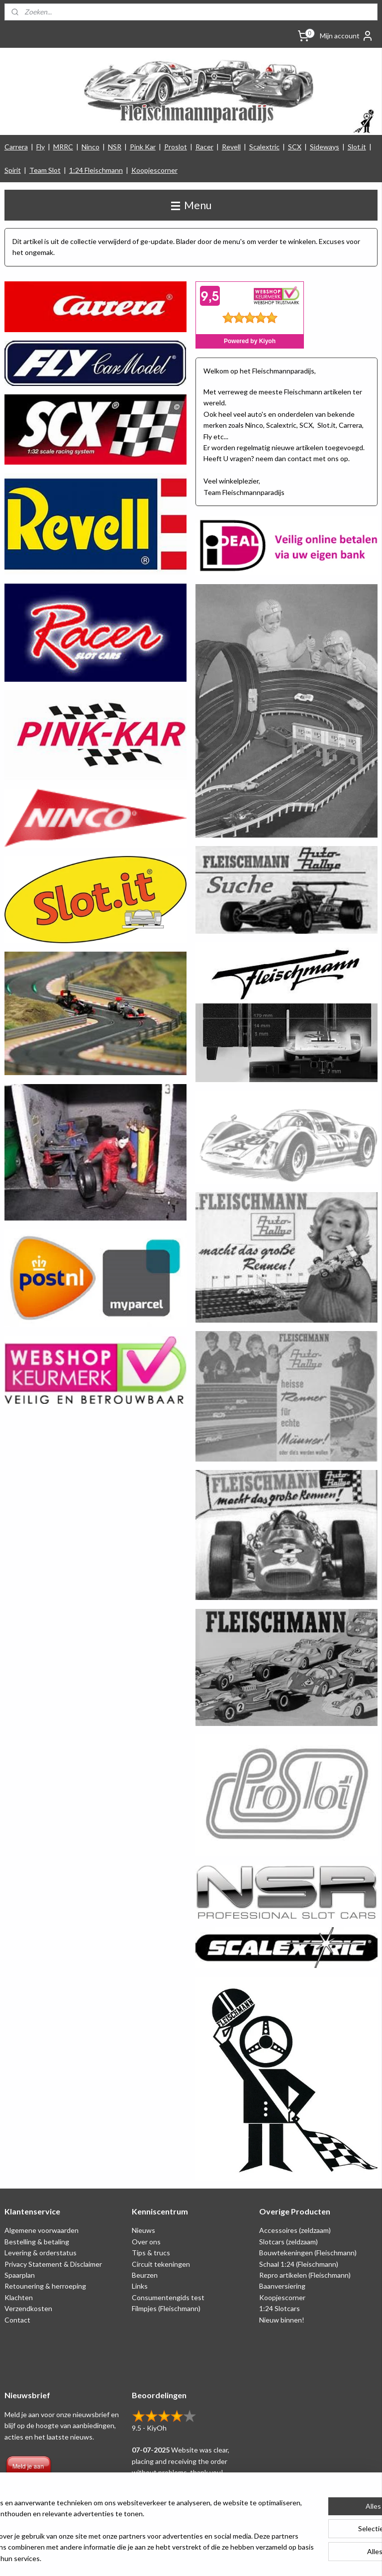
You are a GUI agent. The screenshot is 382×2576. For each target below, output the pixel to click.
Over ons (146, 2241)
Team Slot (45, 170)
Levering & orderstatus (40, 2252)
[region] (125, 2525)
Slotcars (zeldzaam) (288, 2241)
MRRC (63, 146)
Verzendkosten (28, 2308)
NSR (114, 146)
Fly (40, 146)
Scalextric (264, 146)
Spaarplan (19, 2275)
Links (140, 2286)
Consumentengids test (168, 2297)
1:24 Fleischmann (96, 170)
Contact (17, 2320)
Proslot (175, 146)
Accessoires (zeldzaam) (295, 2230)
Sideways (324, 146)
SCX (294, 146)
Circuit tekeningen (161, 2264)
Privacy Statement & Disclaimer (53, 2264)
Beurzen (145, 2275)
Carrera (16, 146)
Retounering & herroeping (45, 2286)
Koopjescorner (154, 170)
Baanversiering (282, 2286)
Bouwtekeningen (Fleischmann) (308, 2252)
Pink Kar (143, 146)
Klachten (18, 2297)
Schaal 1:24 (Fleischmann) (298, 2264)
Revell (231, 146)
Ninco (90, 146)
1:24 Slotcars (279, 2308)
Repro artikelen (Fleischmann (304, 2275)
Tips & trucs (151, 2252)
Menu (191, 205)
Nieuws (143, 2230)
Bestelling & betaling (36, 2241)
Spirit (12, 170)
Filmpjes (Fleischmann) (166, 2308)
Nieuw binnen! (281, 2320)
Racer (204, 146)
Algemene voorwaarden (41, 2230)
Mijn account (347, 36)
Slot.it (357, 146)
